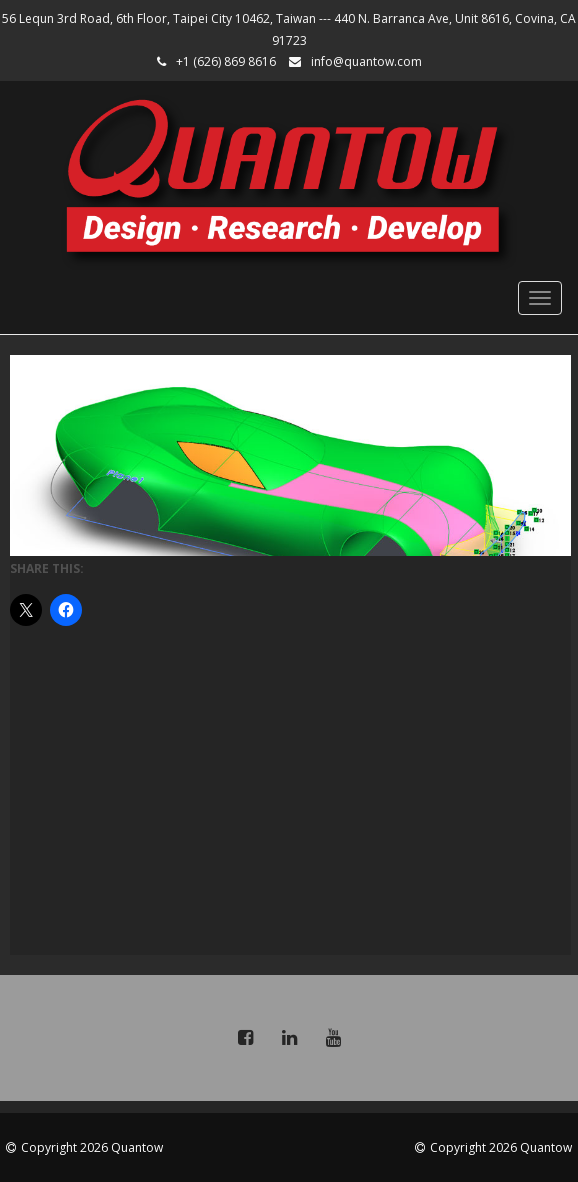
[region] (290, 455)
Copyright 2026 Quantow (92, 1147)
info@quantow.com (366, 61)
